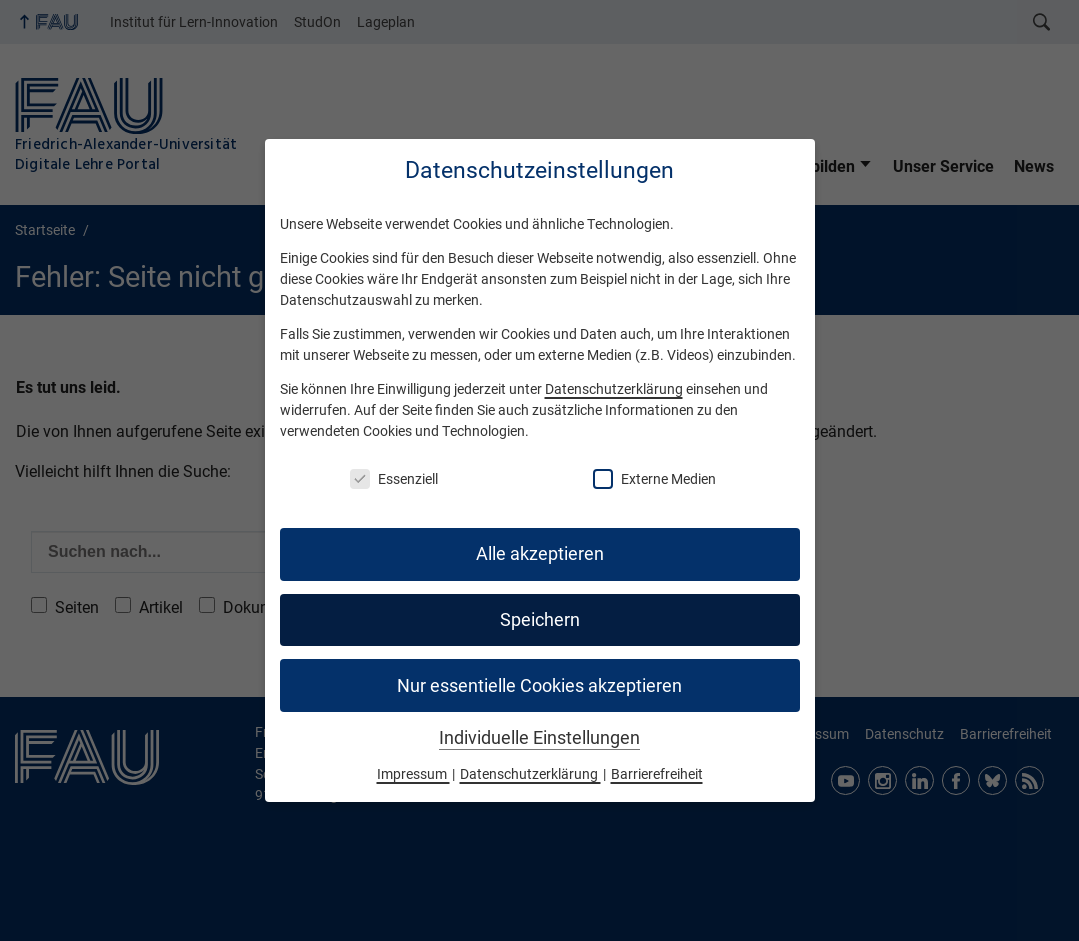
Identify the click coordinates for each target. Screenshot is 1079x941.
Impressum (413, 774)
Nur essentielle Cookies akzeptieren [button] (539, 686)
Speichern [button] (540, 620)
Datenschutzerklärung (614, 389)
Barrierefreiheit (657, 774)
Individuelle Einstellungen (539, 738)
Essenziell (394, 479)
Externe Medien (654, 479)
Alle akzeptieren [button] (540, 554)
